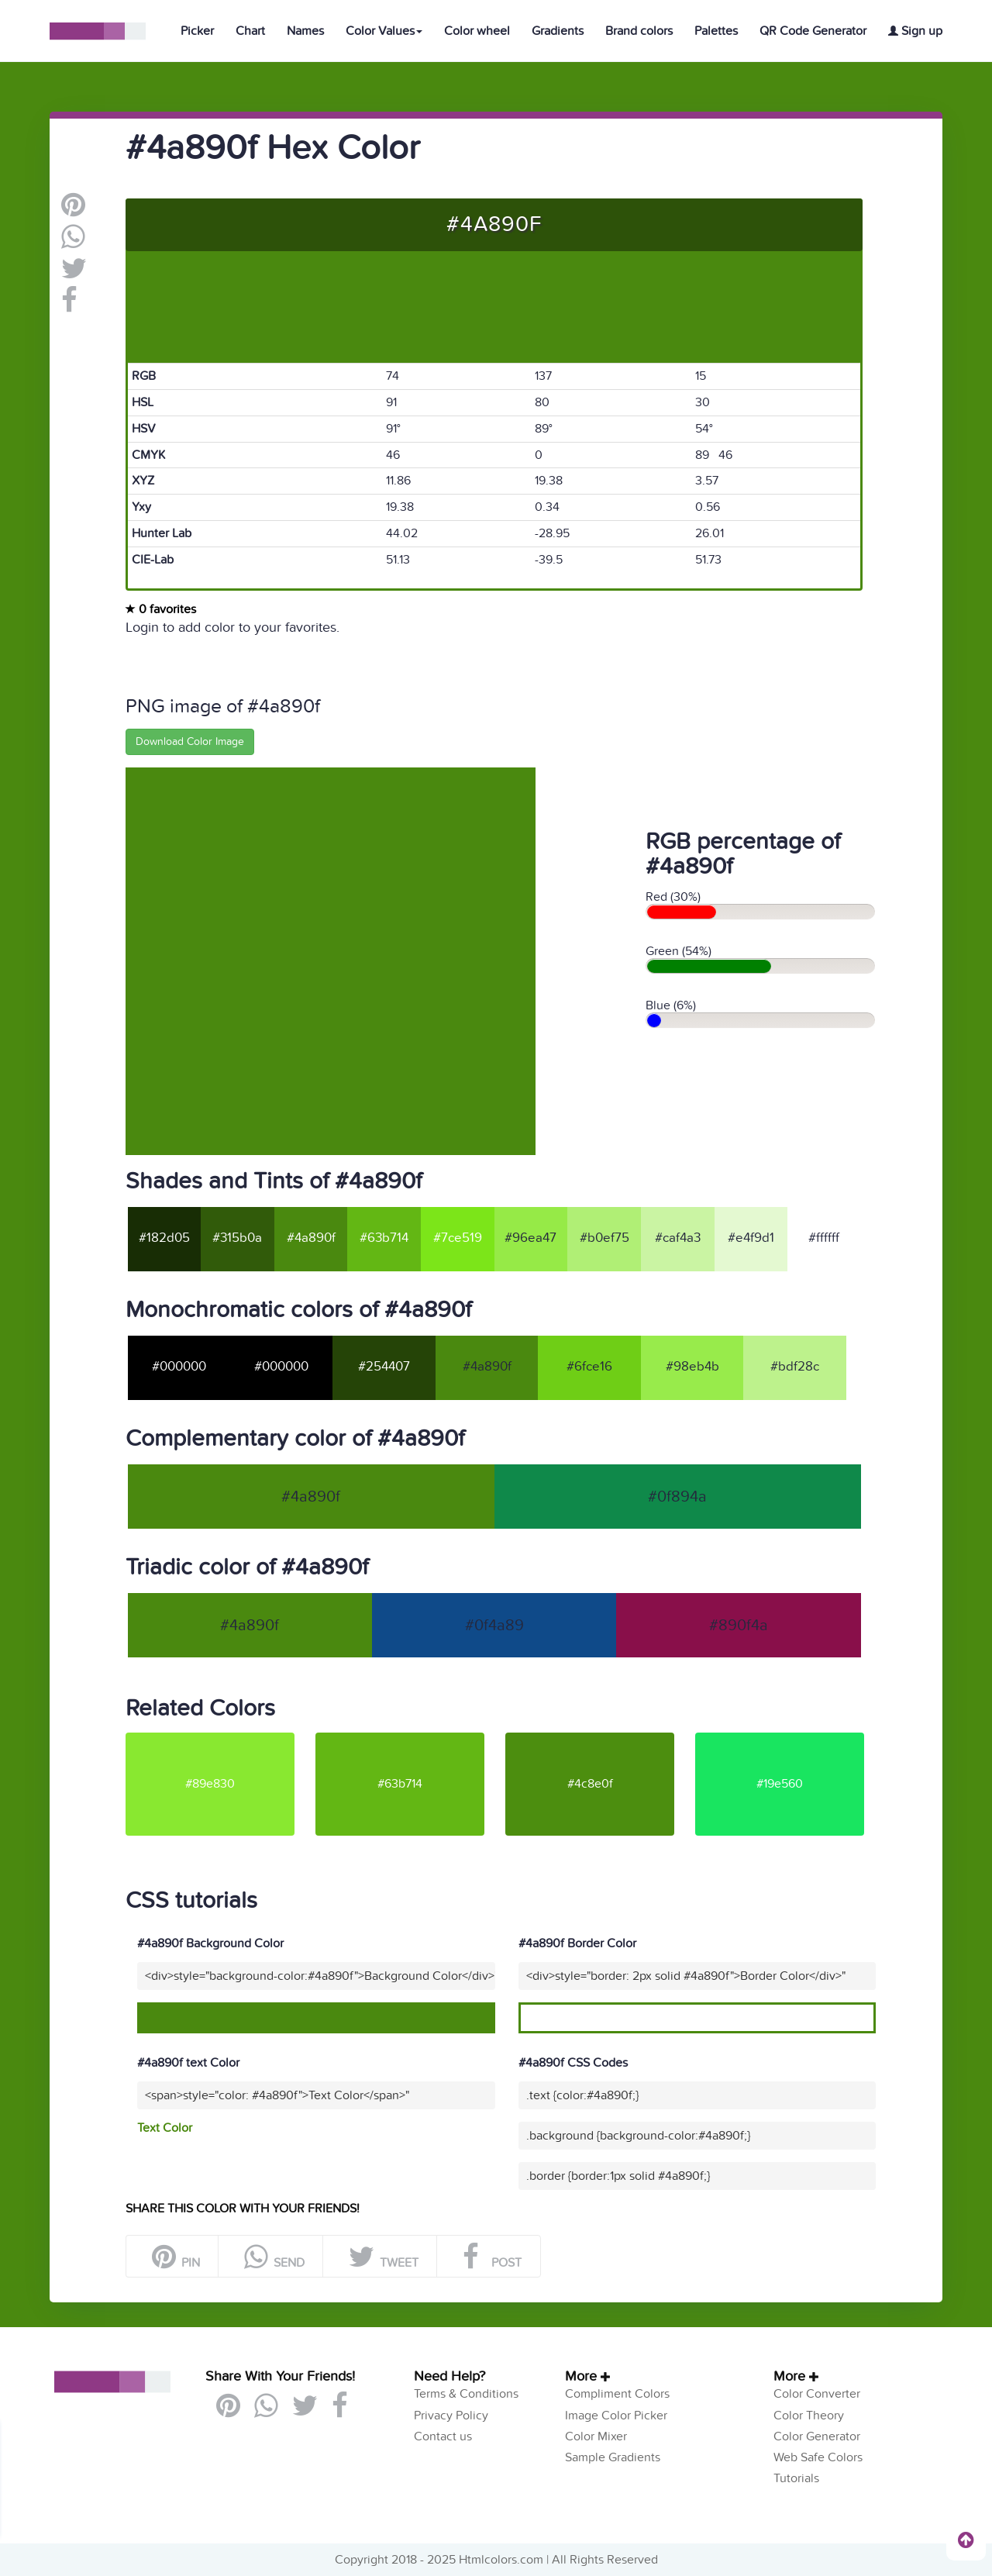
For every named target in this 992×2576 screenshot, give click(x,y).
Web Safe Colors (818, 2457)
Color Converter (816, 2394)
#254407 (384, 1366)
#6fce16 (589, 1366)
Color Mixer (596, 2436)
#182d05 (164, 1238)
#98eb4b (692, 1366)
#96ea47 (530, 1238)
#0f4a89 (494, 1625)
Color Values (384, 31)
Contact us (443, 2436)
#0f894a (677, 1497)
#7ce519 (457, 1238)
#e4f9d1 (751, 1238)
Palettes (716, 31)
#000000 (179, 1366)
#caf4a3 (678, 1238)
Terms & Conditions (466, 2394)
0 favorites (161, 609)
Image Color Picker (616, 2415)
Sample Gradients (612, 2457)
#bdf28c (794, 1366)
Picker (197, 31)
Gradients (558, 31)
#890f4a (738, 1625)
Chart (250, 31)
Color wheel (477, 31)
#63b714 (384, 1238)
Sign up (915, 31)
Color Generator (816, 2436)
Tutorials (796, 2478)
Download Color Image (190, 741)
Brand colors (639, 31)
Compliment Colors (617, 2394)
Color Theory (808, 2415)
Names (305, 31)
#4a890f (311, 1238)
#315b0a (237, 1238)
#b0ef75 (604, 1238)
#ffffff (823, 1238)
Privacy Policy (451, 2415)
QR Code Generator (813, 31)
